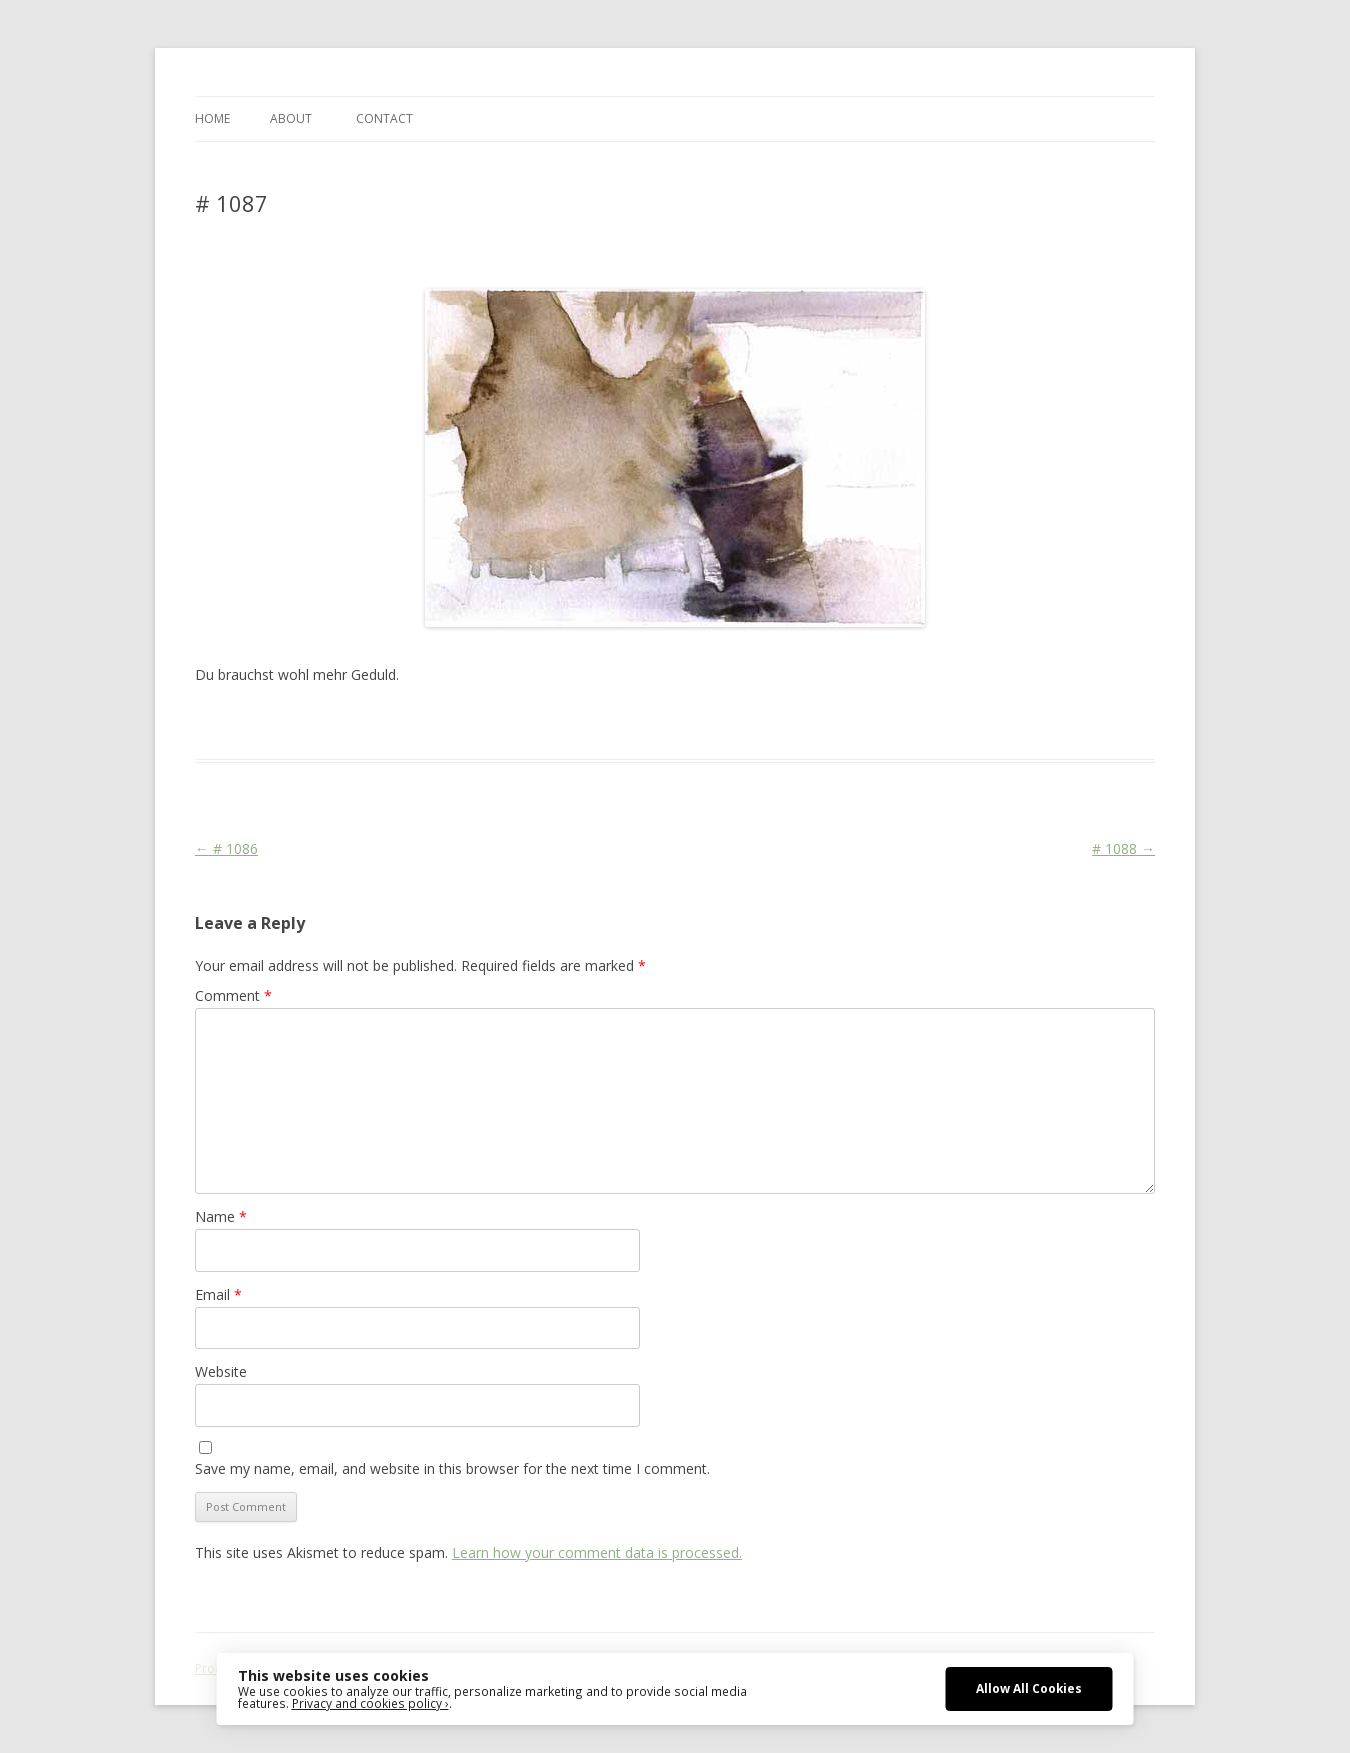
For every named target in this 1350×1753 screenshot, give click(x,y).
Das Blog (372, 723)
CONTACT (384, 118)
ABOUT (291, 118)
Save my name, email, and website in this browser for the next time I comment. (452, 1468)
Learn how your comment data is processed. (597, 1552)
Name (221, 1216)
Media (541, 723)
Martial (495, 723)
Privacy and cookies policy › (370, 1703)
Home (212, 118)
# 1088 (1123, 848)
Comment (233, 995)
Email (218, 1294)
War (578, 723)
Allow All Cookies (1029, 1688)
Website (221, 1371)
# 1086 (226, 848)
